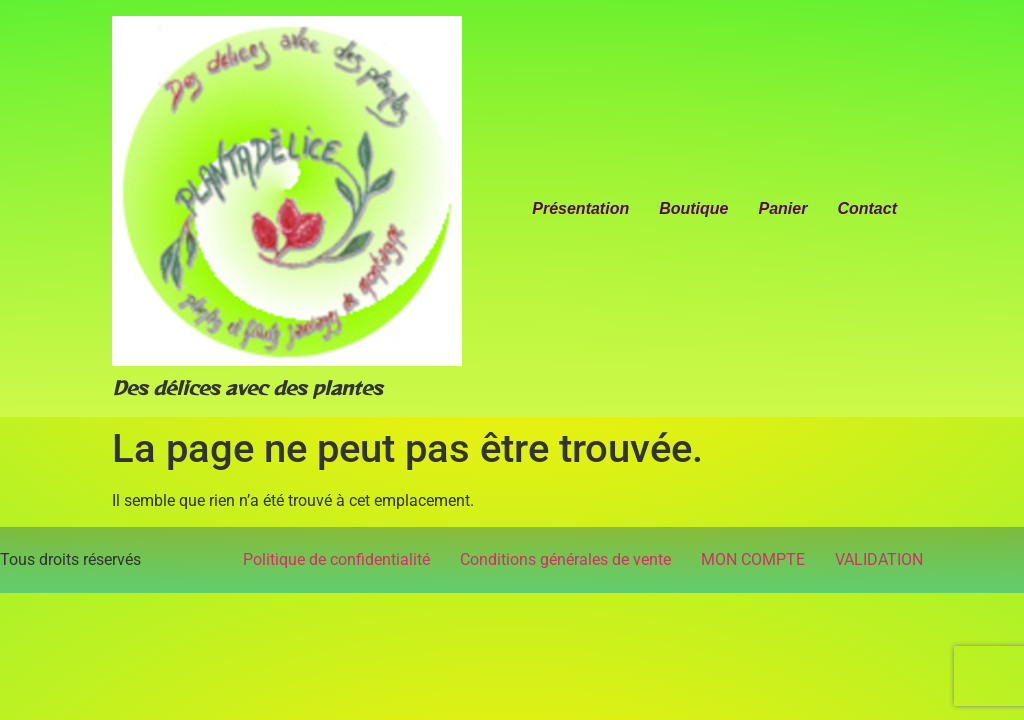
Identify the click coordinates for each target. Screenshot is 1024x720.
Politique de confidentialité (336, 559)
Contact (867, 208)
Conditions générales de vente (565, 559)
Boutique (693, 208)
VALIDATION (879, 559)
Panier (783, 208)
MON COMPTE (753, 559)
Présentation (580, 208)
